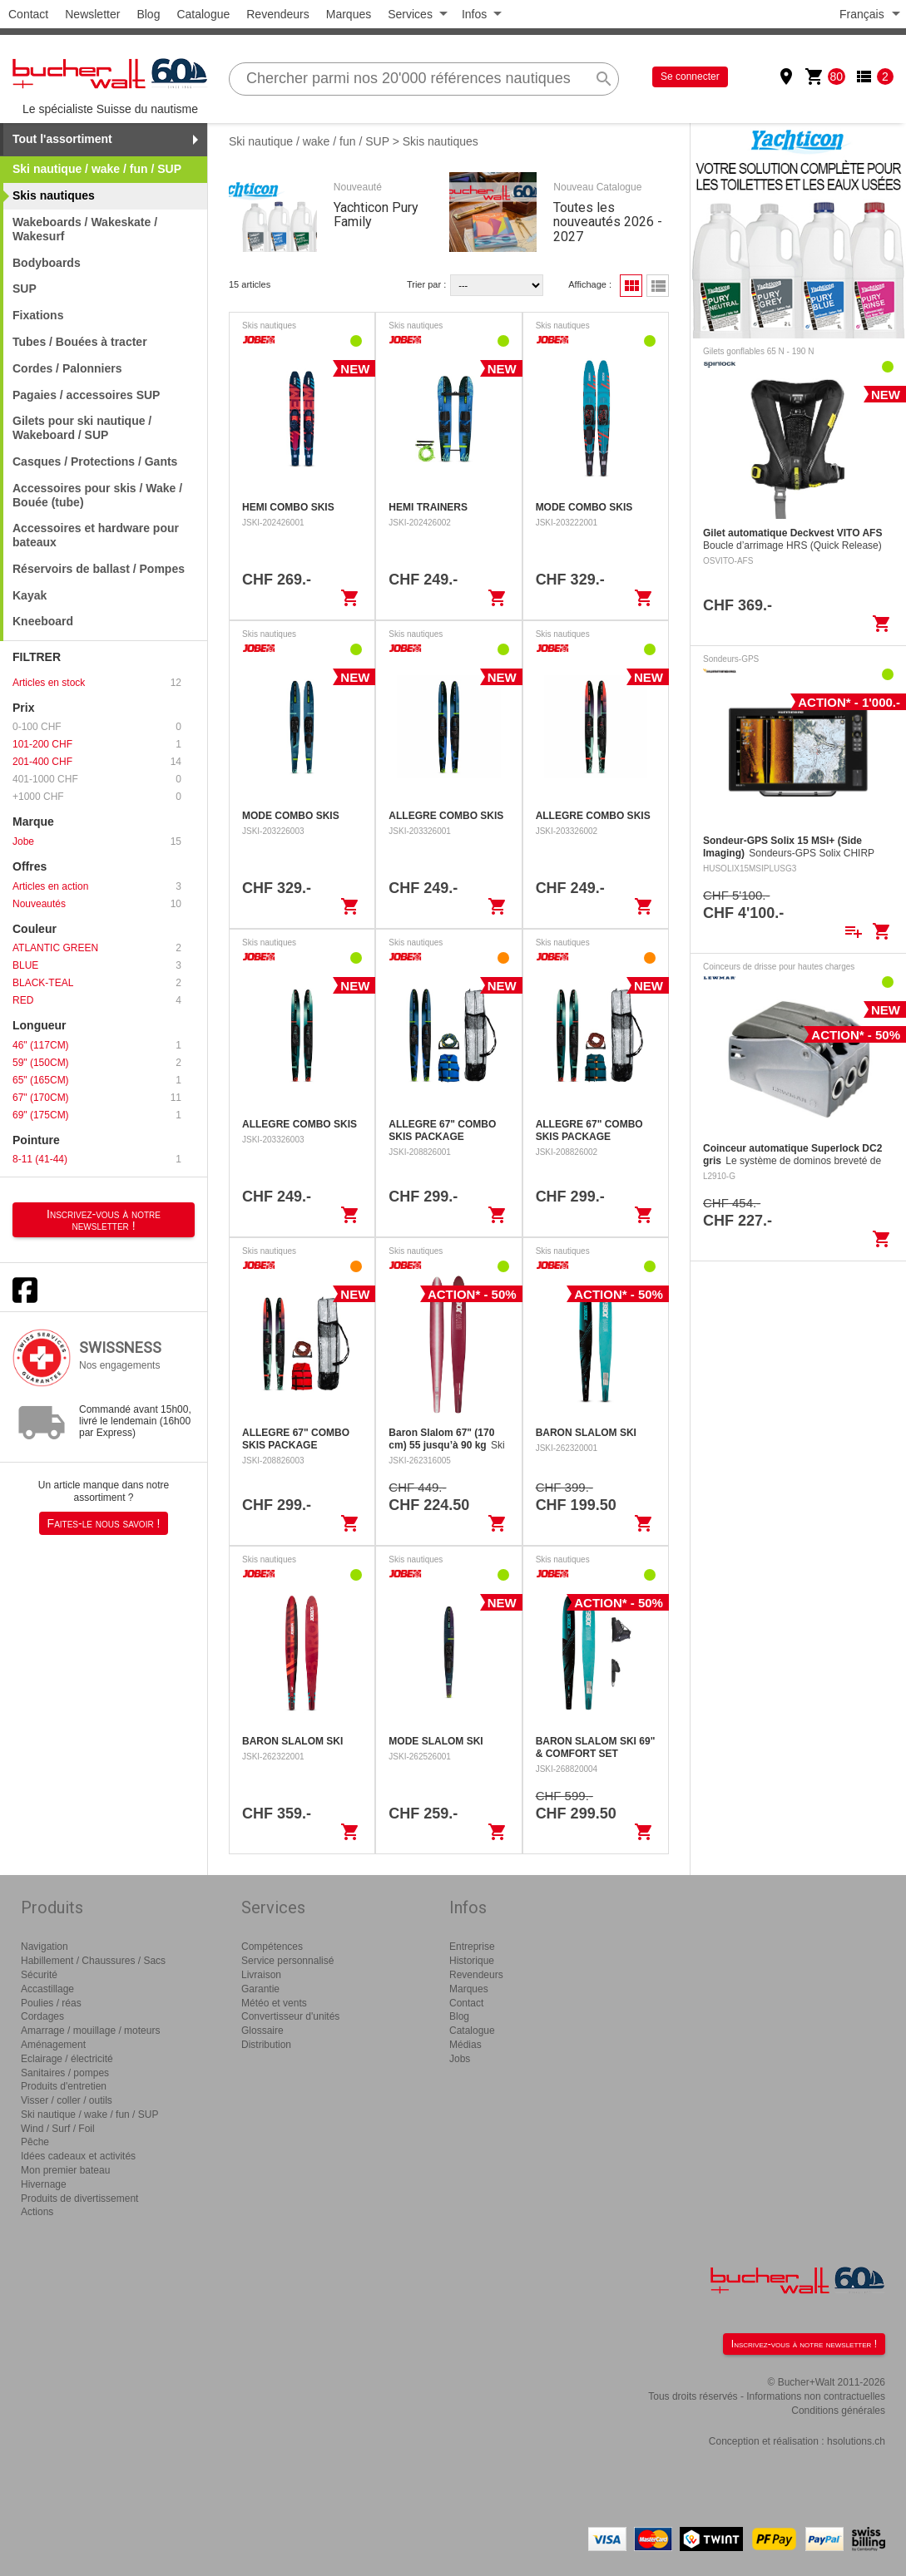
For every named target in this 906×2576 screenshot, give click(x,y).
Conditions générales (838, 2410)
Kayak (29, 595)
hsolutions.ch (856, 2441)
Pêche (35, 2142)
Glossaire (262, 2030)
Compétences (272, 1946)
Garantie (260, 1989)
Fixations (37, 315)
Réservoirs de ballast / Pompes (98, 568)
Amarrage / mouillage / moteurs (90, 2030)
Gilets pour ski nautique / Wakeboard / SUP (81, 428)
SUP (24, 288)
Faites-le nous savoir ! (104, 1523)
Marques (348, 14)
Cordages (42, 2016)
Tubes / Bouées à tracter (79, 341)
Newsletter (92, 14)
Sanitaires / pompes (65, 2073)
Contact (28, 14)
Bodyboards (46, 262)
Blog (148, 14)
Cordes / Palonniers (66, 368)
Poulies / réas (51, 2003)
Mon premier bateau (65, 2170)
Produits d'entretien (63, 2086)
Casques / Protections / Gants (94, 461)
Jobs (459, 2059)
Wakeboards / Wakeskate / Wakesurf (84, 229)
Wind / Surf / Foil (58, 2128)
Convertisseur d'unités (290, 2016)
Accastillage (47, 1989)
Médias (465, 2044)
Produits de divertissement (79, 2198)
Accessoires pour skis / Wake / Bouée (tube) (97, 495)
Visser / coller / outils (66, 2100)
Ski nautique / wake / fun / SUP (309, 141)
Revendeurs (277, 14)
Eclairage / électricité (67, 2059)
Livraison (261, 1975)
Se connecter (690, 76)
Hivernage (44, 2184)
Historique (471, 1961)
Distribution (266, 2044)
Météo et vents (274, 2003)
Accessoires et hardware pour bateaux (95, 535)
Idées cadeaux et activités (78, 2156)
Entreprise (472, 1946)
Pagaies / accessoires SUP (86, 395)
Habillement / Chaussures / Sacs (93, 1961)
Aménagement (53, 2044)
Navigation (44, 1946)
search (604, 79)
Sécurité (39, 1975)
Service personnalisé (287, 1961)
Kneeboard (42, 621)
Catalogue (203, 14)
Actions (37, 2212)
